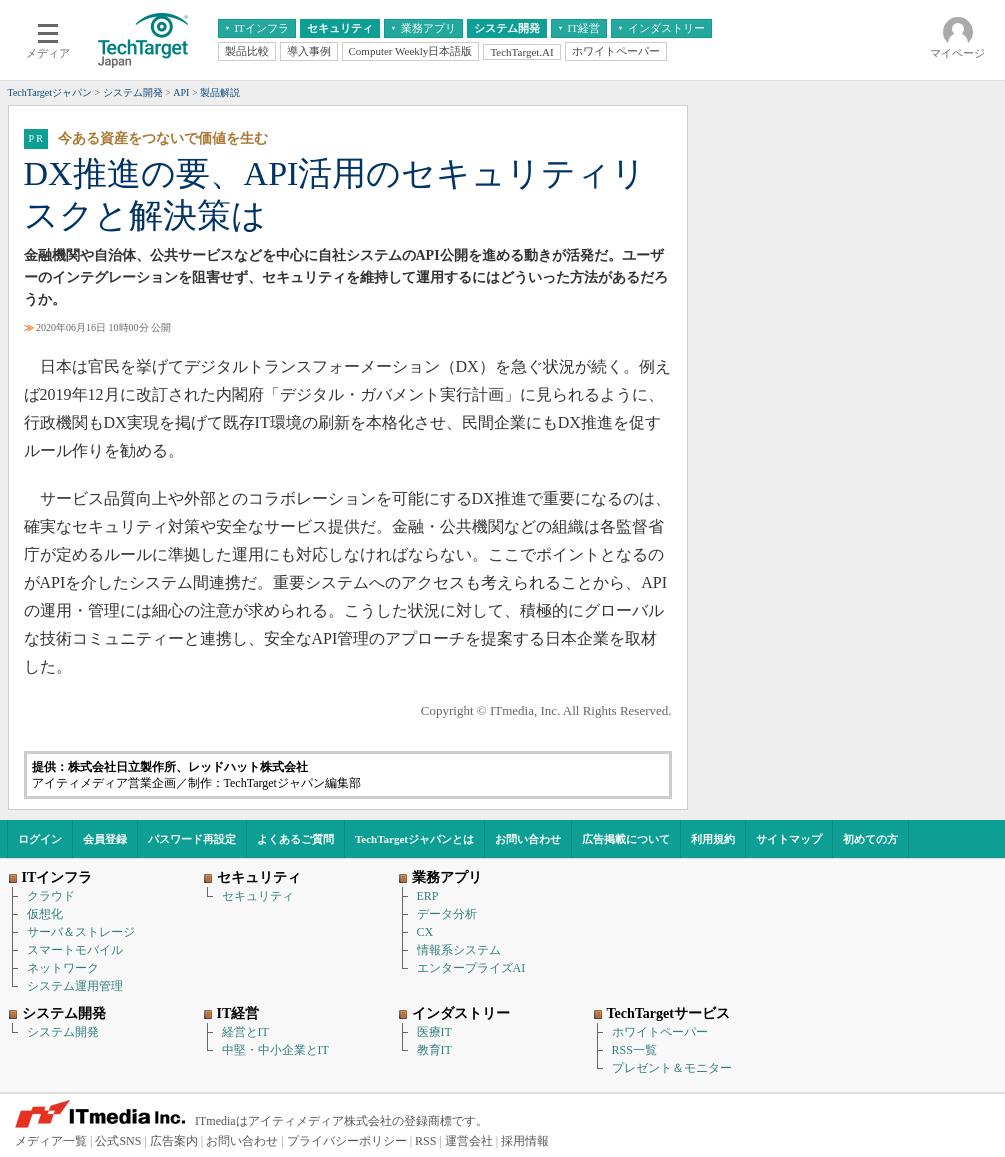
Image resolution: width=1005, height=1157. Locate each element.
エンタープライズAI (471, 968)
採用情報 (525, 1141)
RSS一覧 (634, 1050)
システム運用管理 (75, 986)
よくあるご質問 (295, 839)
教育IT (434, 1050)
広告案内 (174, 1141)
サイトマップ (789, 839)
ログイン (40, 839)
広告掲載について (626, 839)
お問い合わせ (528, 839)
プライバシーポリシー (347, 1141)
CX (425, 932)
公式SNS (118, 1141)
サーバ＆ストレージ (81, 932)
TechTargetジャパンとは (414, 839)
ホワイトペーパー (660, 1032)
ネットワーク (63, 968)
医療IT (434, 1032)
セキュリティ (258, 896)
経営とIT (245, 1032)
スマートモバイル (75, 950)
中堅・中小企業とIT (275, 1050)
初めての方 (870, 839)
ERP (428, 896)
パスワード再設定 (192, 839)
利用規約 (713, 839)
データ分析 (447, 914)
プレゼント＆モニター (672, 1068)
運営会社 (469, 1141)
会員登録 (105, 839)
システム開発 (63, 1032)
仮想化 (45, 914)
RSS (425, 1141)
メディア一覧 (51, 1141)
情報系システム (459, 950)
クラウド (51, 896)
